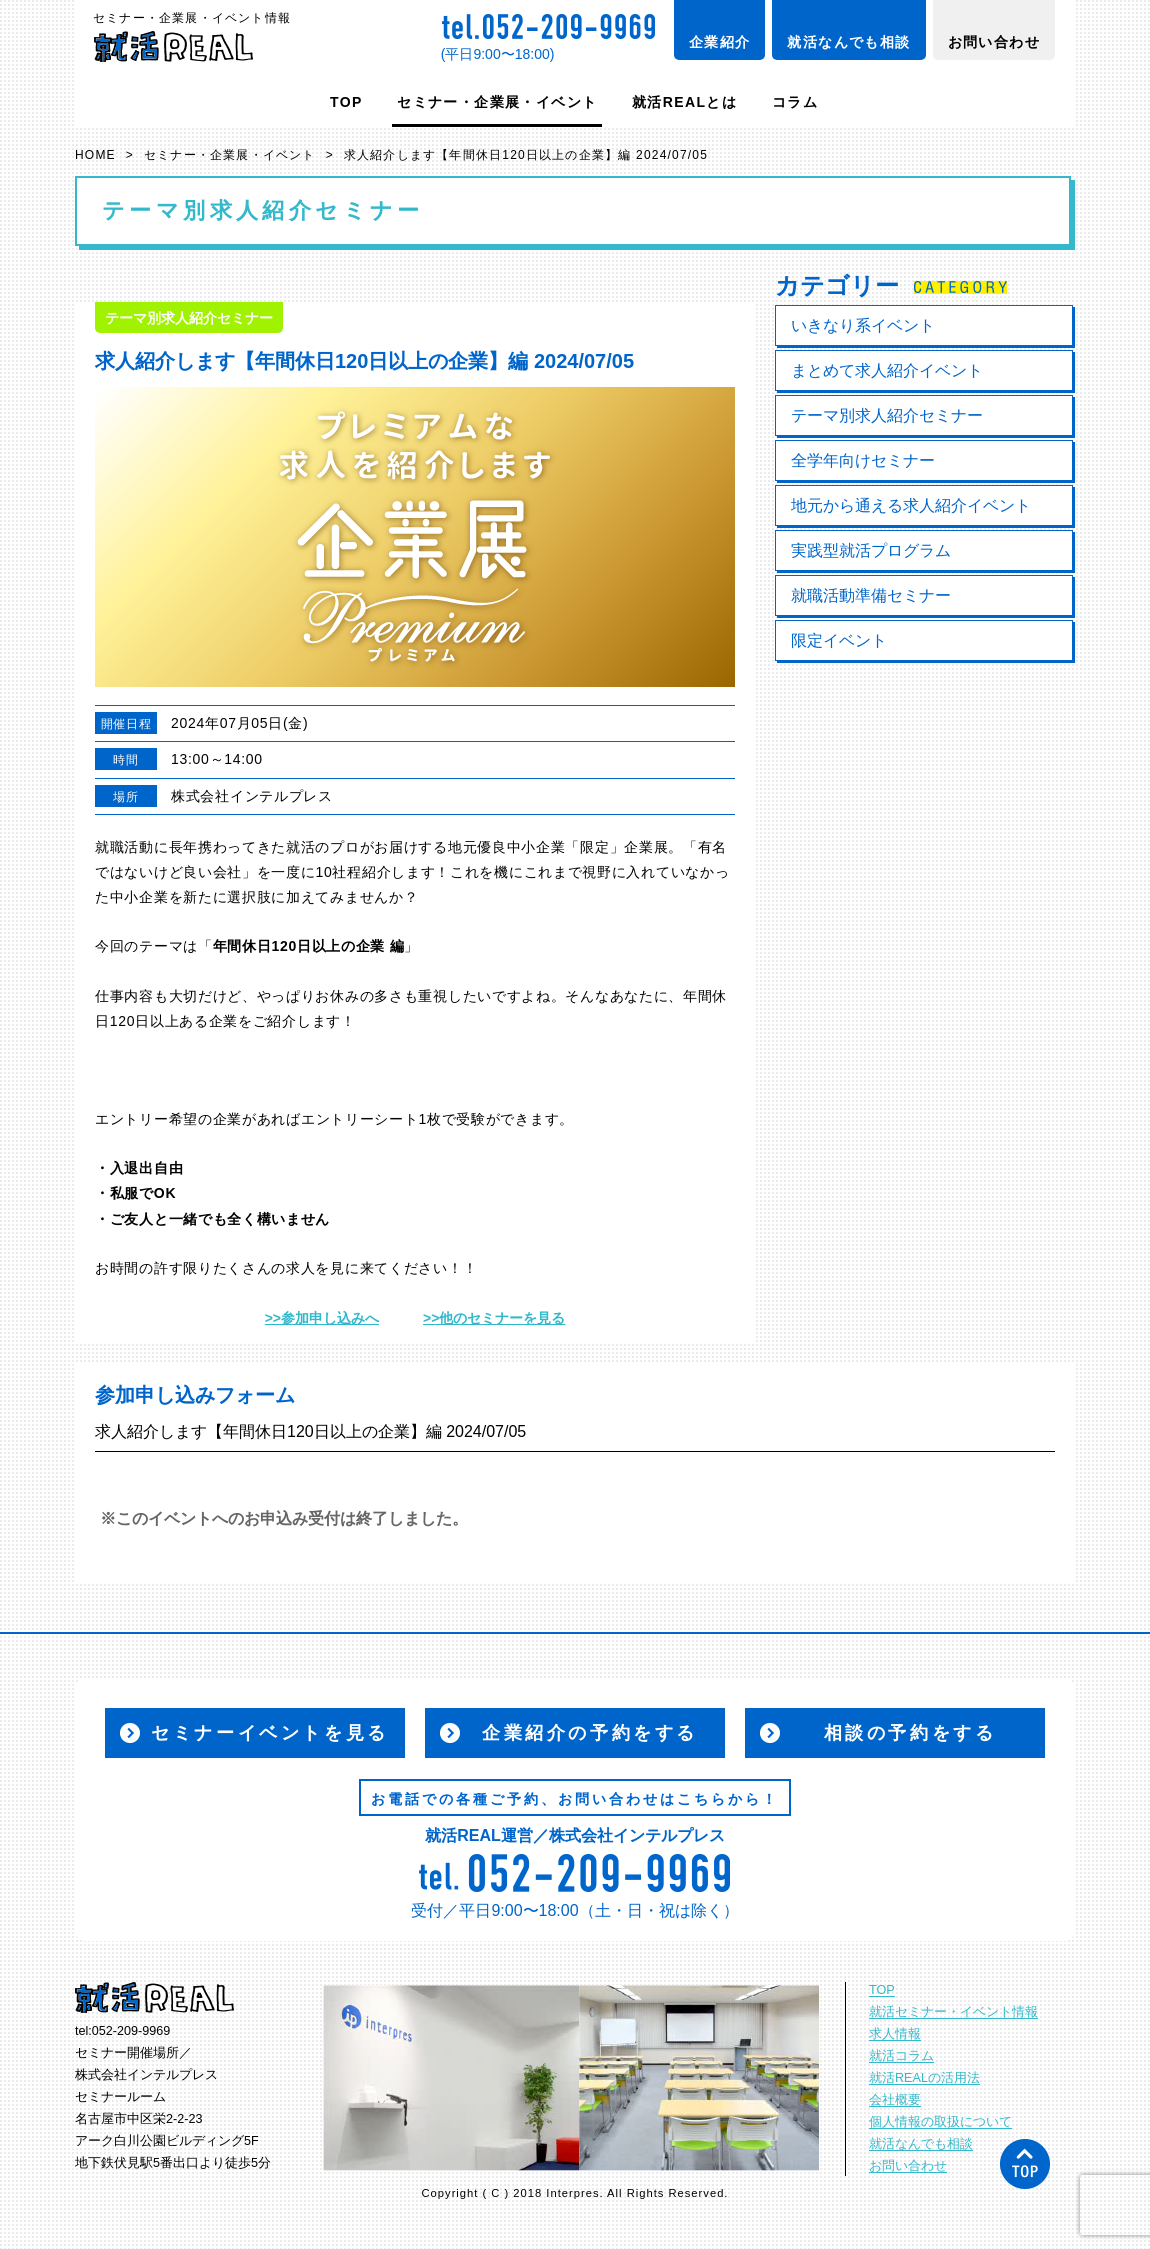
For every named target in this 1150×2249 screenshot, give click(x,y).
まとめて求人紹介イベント (887, 370)
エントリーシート (360, 1119)
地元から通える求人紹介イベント (911, 505)
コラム (795, 102)
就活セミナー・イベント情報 (953, 2012)
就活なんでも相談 (848, 42)
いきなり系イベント (863, 325)
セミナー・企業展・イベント (497, 102)
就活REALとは (684, 102)
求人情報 (895, 2034)
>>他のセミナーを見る (494, 1318)
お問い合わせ (994, 42)
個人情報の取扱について (940, 2122)
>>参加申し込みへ (322, 1318)
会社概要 (895, 2100)
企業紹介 (720, 42)
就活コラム (901, 2056)
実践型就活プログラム (871, 550)
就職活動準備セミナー (871, 595)
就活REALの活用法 (924, 2078)
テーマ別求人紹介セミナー (887, 415)
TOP (346, 102)
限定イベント (839, 640)
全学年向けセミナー (863, 460)
